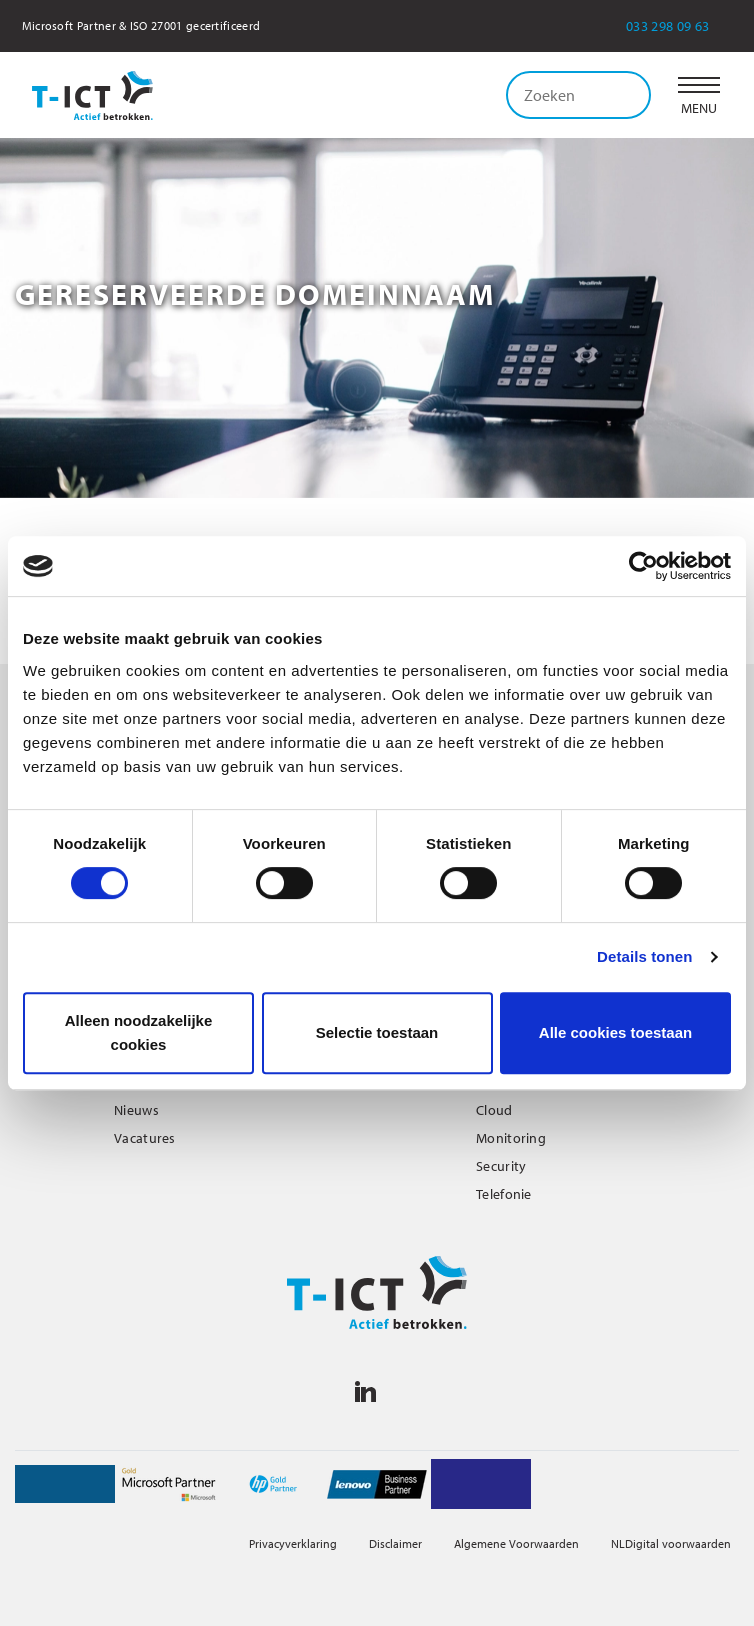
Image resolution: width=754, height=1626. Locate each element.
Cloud (494, 1110)
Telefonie (504, 1194)
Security (501, 1166)
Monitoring (511, 1138)
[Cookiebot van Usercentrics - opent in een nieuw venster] (643, 566)
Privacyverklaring (293, 1543)
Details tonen (644, 956)
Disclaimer (395, 1543)
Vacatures (145, 1138)
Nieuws (136, 1110)
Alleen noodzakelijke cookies (139, 1032)
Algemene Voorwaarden (516, 1543)
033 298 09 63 (681, 26)
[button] (699, 95)
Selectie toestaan (377, 1032)
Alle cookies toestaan (615, 1032)
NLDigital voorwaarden (671, 1543)
